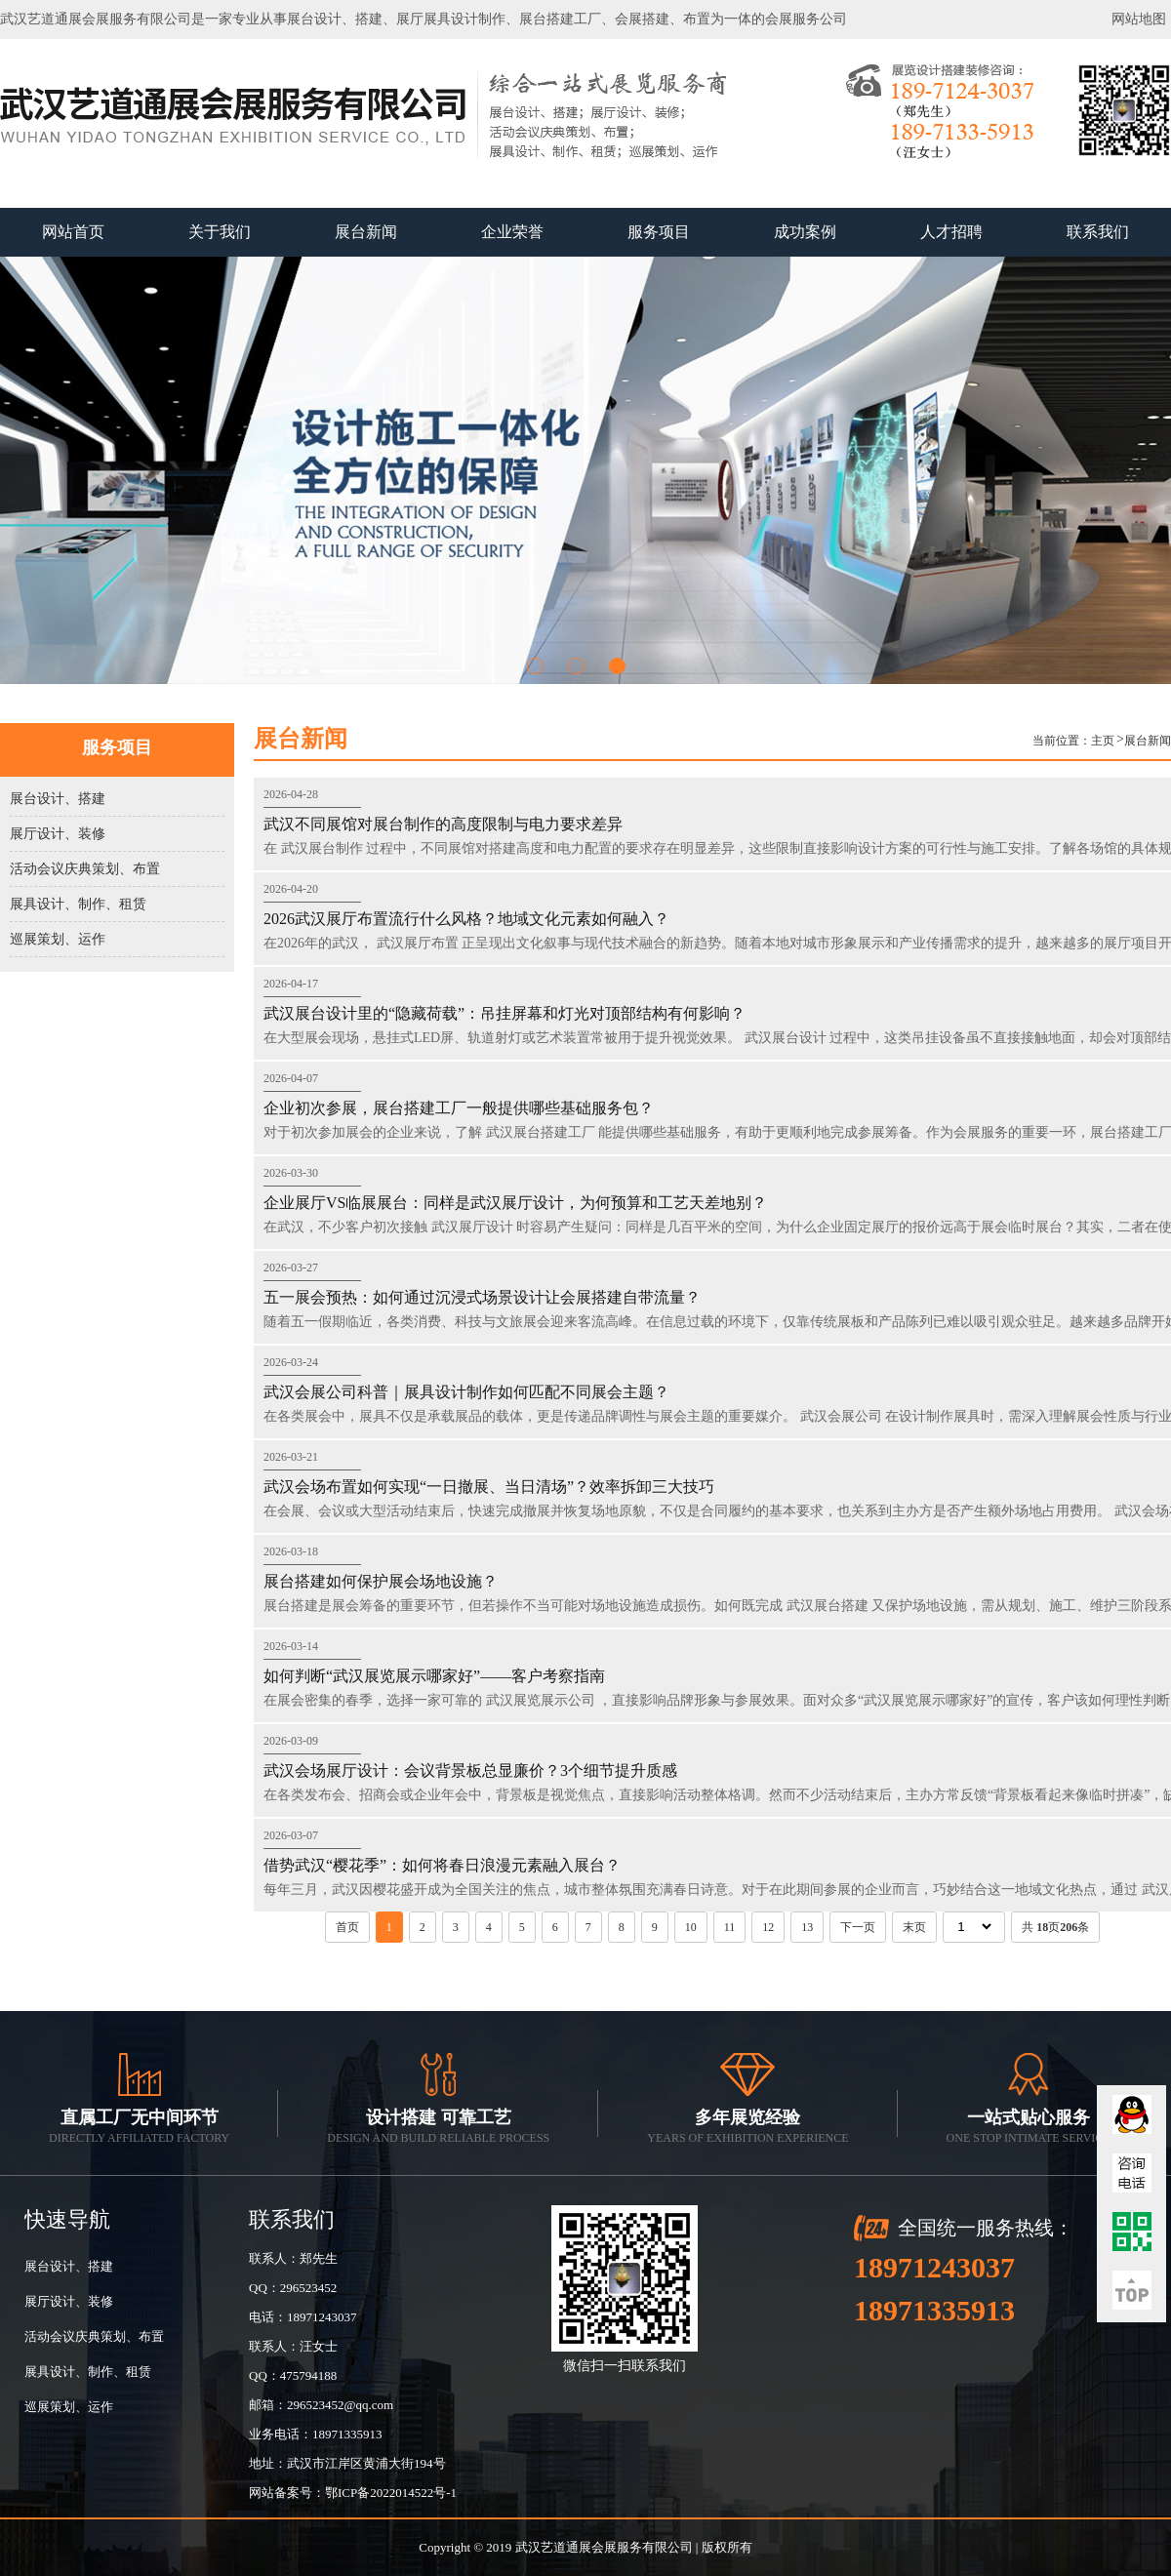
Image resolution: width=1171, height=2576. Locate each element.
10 (691, 1927)
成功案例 (805, 231)
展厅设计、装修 (57, 833)
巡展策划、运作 (57, 939)
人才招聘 (951, 231)
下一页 (857, 1927)
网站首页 (73, 231)
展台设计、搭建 (57, 798)
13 (807, 1927)
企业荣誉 (512, 231)
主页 (1102, 740)
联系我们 (1098, 231)
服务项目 (658, 231)
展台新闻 (366, 231)
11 (730, 1927)
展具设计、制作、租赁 (78, 904)
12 (768, 1927)
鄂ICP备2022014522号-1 (391, 2492)
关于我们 (219, 231)
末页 (914, 1927)
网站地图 (1138, 19)
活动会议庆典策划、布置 (85, 869)
